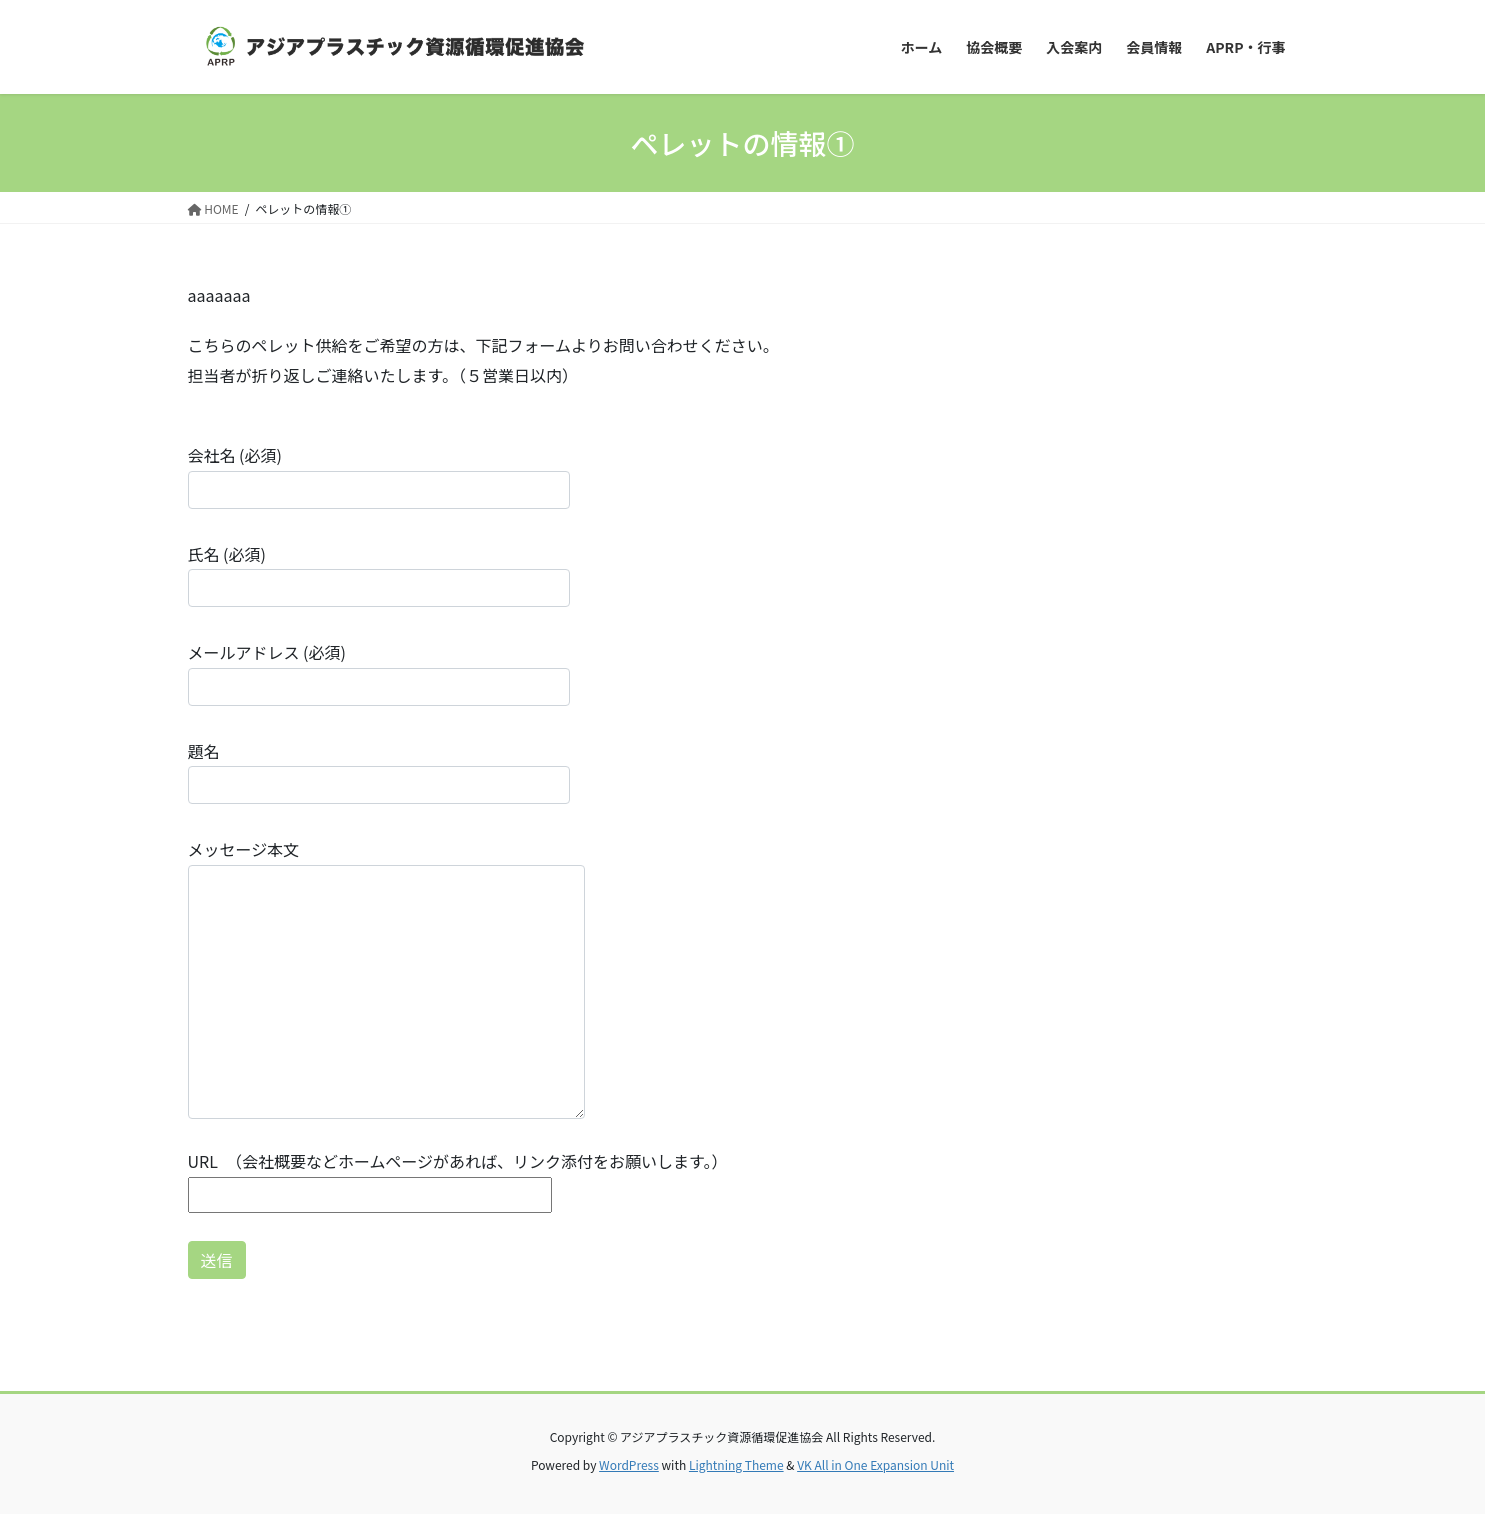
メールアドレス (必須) (379, 672)
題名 (379, 771)
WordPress (629, 1464)
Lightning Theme (736, 1464)
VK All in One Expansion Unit (875, 1464)
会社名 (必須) (379, 475)
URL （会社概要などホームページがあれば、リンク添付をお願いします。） (458, 1177)
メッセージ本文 (386, 977)
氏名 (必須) (379, 574)
